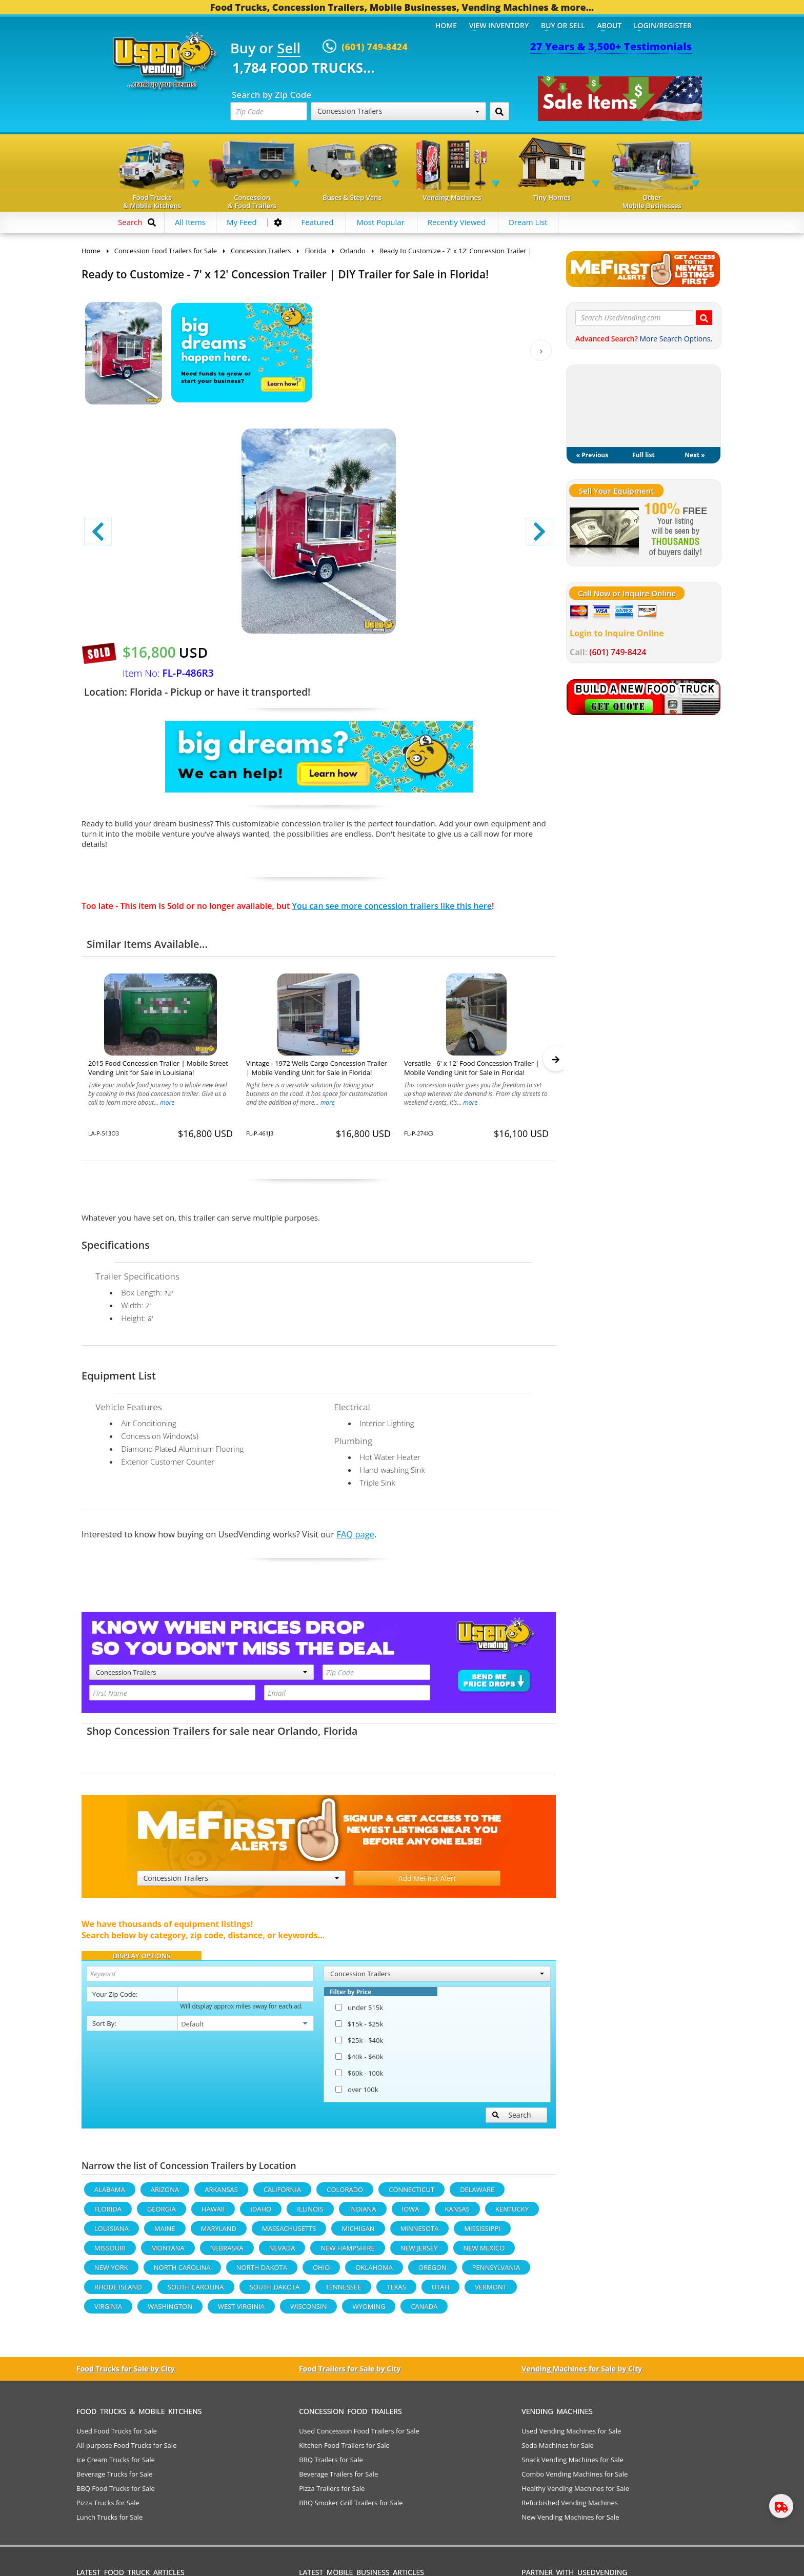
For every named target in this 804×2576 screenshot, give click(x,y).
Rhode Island (118, 2291)
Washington (170, 2311)
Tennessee (343, 2291)
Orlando (297, 1735)
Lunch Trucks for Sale (109, 2521)
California (282, 2194)
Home (446, 25)
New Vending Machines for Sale (570, 2521)
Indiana (362, 2213)
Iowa (410, 2213)
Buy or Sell (563, 25)
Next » (695, 455)
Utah (440, 2291)
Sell (288, 48)
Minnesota (419, 2233)
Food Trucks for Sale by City (125, 2373)
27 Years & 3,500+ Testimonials (611, 46)
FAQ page (355, 1539)
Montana (168, 2252)
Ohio (321, 2272)
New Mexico (484, 2252)
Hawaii (213, 2213)
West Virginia (241, 2311)
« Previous (592, 455)
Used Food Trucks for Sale (116, 2435)
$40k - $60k (359, 2061)
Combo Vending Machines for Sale (574, 2478)
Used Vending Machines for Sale (571, 2435)
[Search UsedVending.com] (704, 317)
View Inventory (499, 25)
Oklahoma (374, 2272)
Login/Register (663, 25)
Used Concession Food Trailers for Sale (359, 2435)
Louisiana (111, 2233)
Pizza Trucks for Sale (107, 2507)
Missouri (110, 2252)
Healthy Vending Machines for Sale (575, 2493)
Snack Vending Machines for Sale (572, 2464)
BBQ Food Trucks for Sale (115, 2493)
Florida (341, 1735)
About (609, 25)
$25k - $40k (359, 2045)
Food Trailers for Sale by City (349, 2373)
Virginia (108, 2311)
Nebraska (227, 2252)
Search (511, 2119)
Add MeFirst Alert (427, 1883)
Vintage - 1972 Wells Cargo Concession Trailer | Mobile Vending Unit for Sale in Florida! (316, 1068)
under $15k (359, 2012)
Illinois (310, 2213)
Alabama (109, 2194)
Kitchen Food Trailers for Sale (344, 2450)
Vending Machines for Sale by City (581, 2373)
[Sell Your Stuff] (604, 530)
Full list (643, 455)
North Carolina (182, 2272)
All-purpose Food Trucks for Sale (126, 2450)
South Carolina (196, 2291)
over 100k (356, 2094)
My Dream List (643, 406)
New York (111, 2272)
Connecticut (411, 2194)
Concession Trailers (398, 111)
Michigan (357, 2233)
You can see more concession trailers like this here (392, 905)
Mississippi (482, 2233)
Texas (396, 2291)
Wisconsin (308, 2311)
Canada (424, 2311)
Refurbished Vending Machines (569, 2507)
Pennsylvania (496, 2272)
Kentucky (512, 2213)
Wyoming (368, 2311)
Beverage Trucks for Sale (114, 2478)
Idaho (260, 2213)
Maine (164, 2233)
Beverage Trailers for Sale (338, 2478)
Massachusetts (289, 2233)
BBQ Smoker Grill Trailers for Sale (351, 2507)
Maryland (218, 2233)
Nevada (282, 2252)
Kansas (457, 2213)
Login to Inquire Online (617, 633)
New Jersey (419, 2252)
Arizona (165, 2194)
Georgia (161, 2213)
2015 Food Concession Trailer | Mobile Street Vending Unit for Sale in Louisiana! (158, 1068)
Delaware (477, 2194)
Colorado (345, 2194)
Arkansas (221, 2194)
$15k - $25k (359, 2028)
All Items (190, 222)
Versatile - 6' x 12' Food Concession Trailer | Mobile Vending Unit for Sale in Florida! (471, 1068)
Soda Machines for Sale (557, 2450)
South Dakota (275, 2291)
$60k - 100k (359, 2077)
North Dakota (261, 2272)
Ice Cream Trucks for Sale (115, 2464)
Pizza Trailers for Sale (332, 2493)
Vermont (491, 2291)
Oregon (432, 2272)
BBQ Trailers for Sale (331, 2464)
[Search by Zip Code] (499, 111)
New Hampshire (347, 2252)
